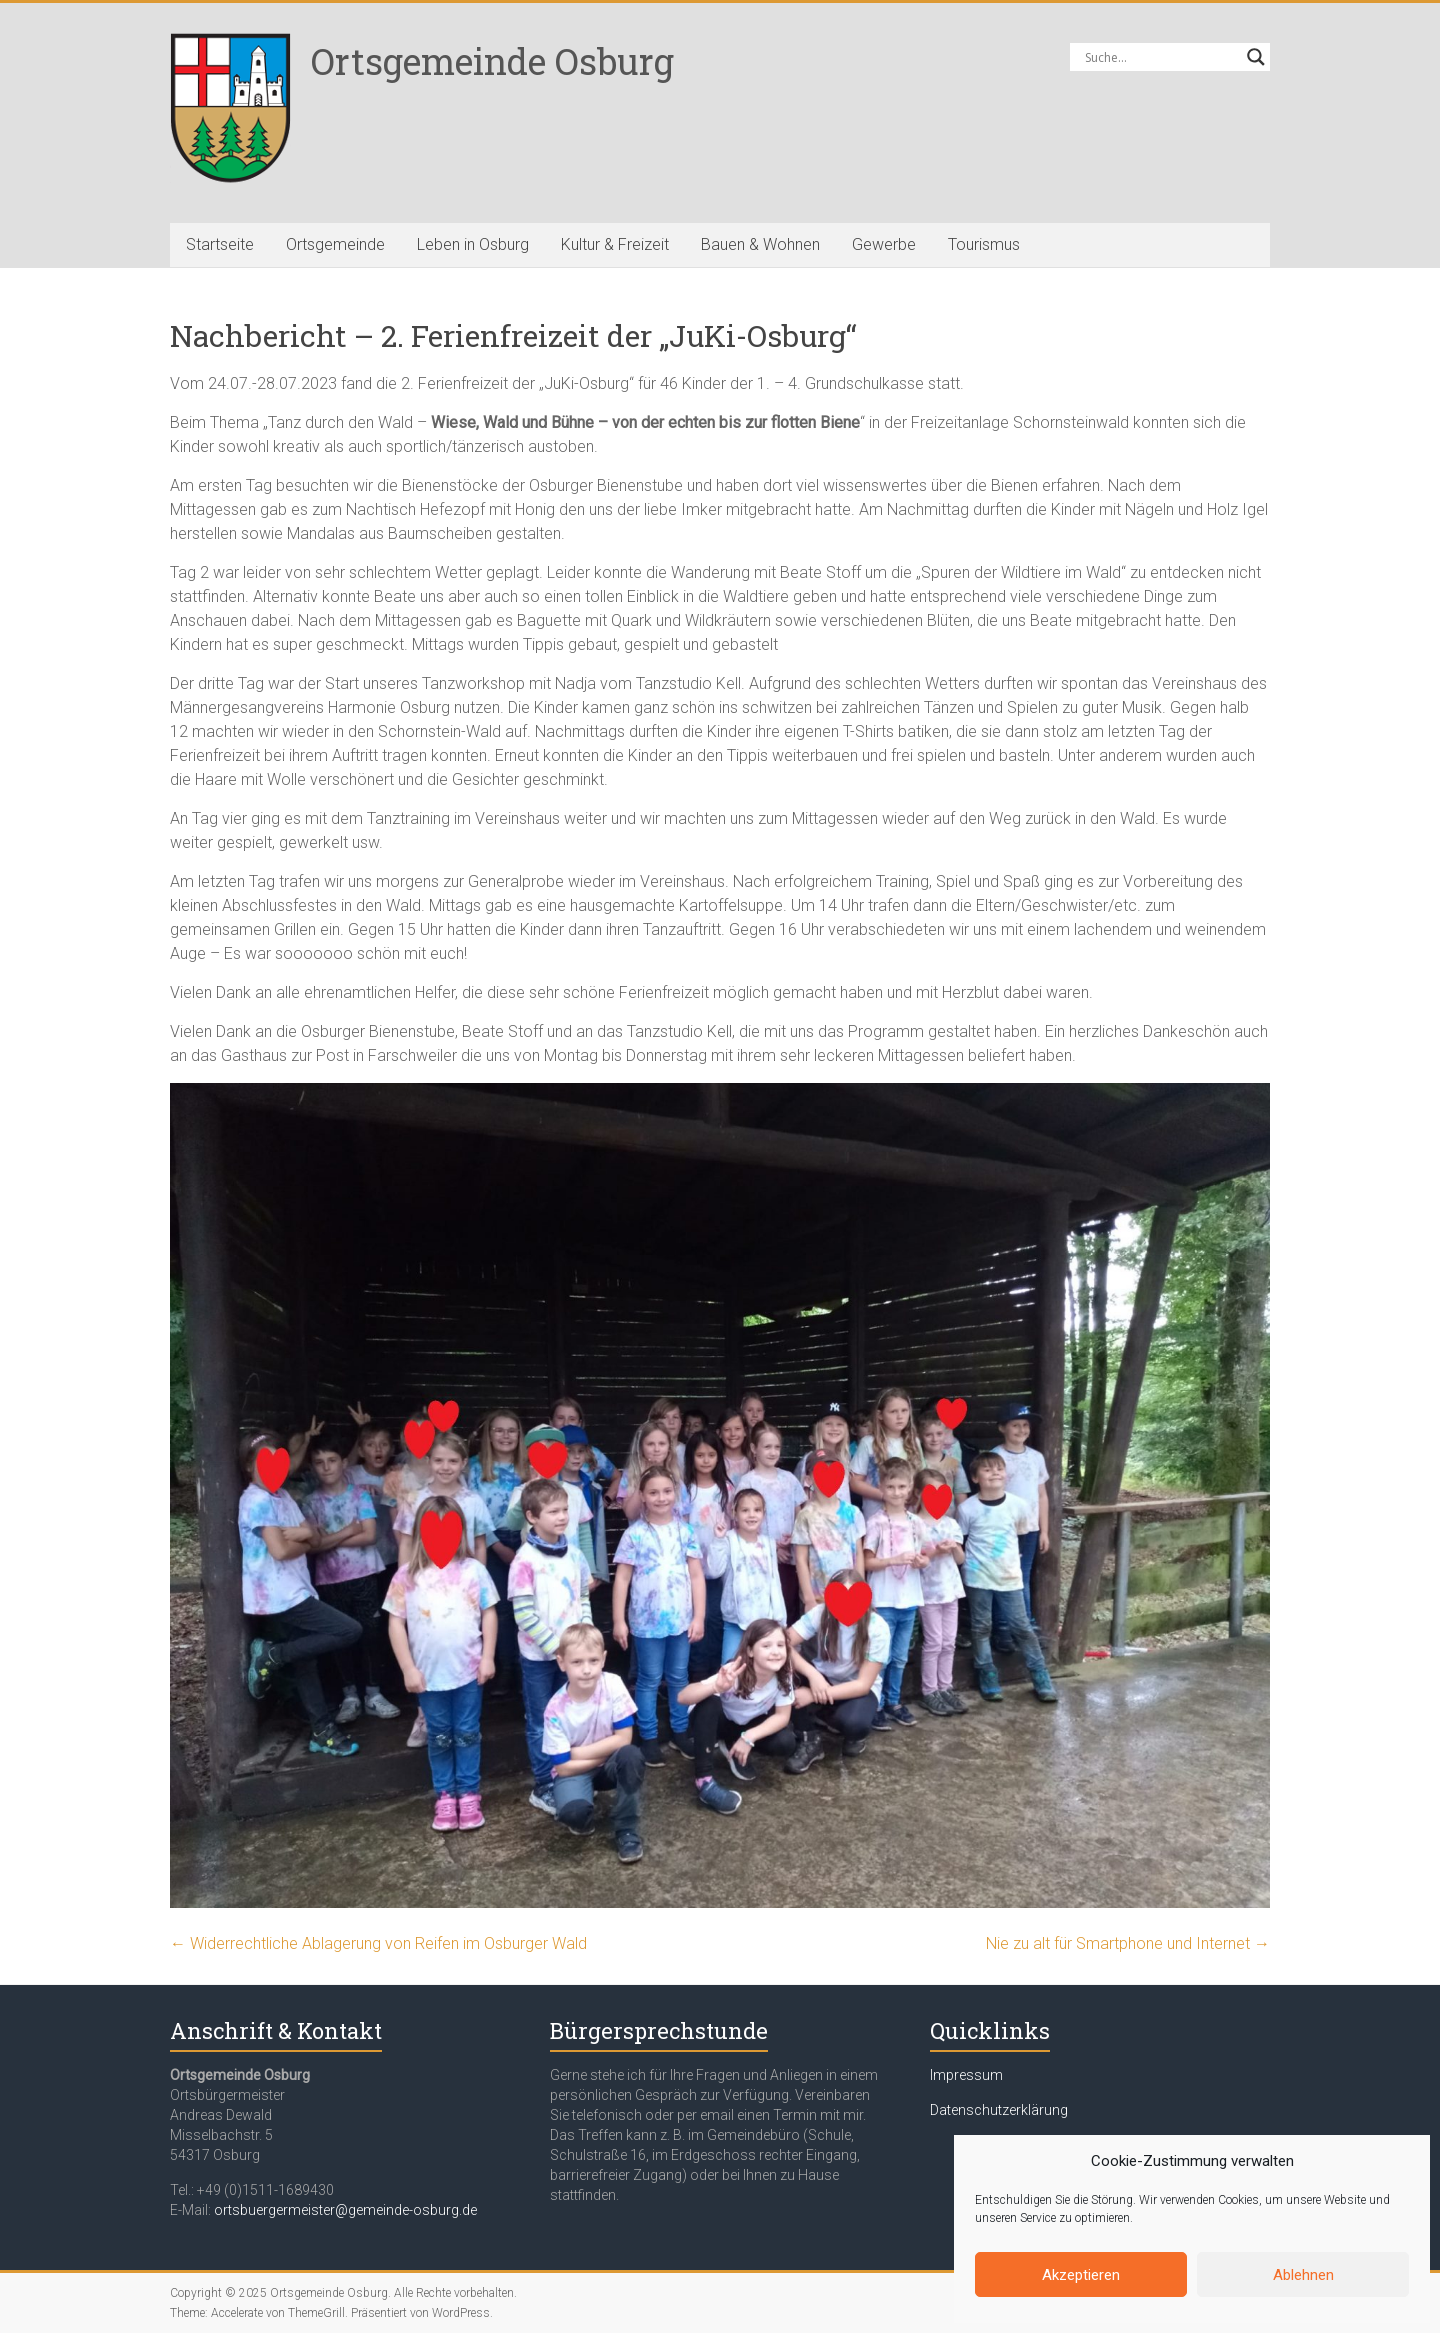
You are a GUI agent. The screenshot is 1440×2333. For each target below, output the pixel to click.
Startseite (220, 244)
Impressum (966, 2075)
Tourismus (984, 244)
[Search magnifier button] (1256, 57)
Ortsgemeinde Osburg (492, 61)
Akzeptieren (1081, 2275)
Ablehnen (1303, 2275)
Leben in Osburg (473, 244)
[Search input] (1161, 57)
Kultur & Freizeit (615, 244)
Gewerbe (884, 244)
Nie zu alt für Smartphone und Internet (1128, 1943)
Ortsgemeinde (335, 244)
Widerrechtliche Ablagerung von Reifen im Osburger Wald (378, 1943)
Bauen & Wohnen (760, 244)
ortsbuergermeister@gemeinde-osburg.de (345, 2210)
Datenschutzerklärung (999, 2110)
